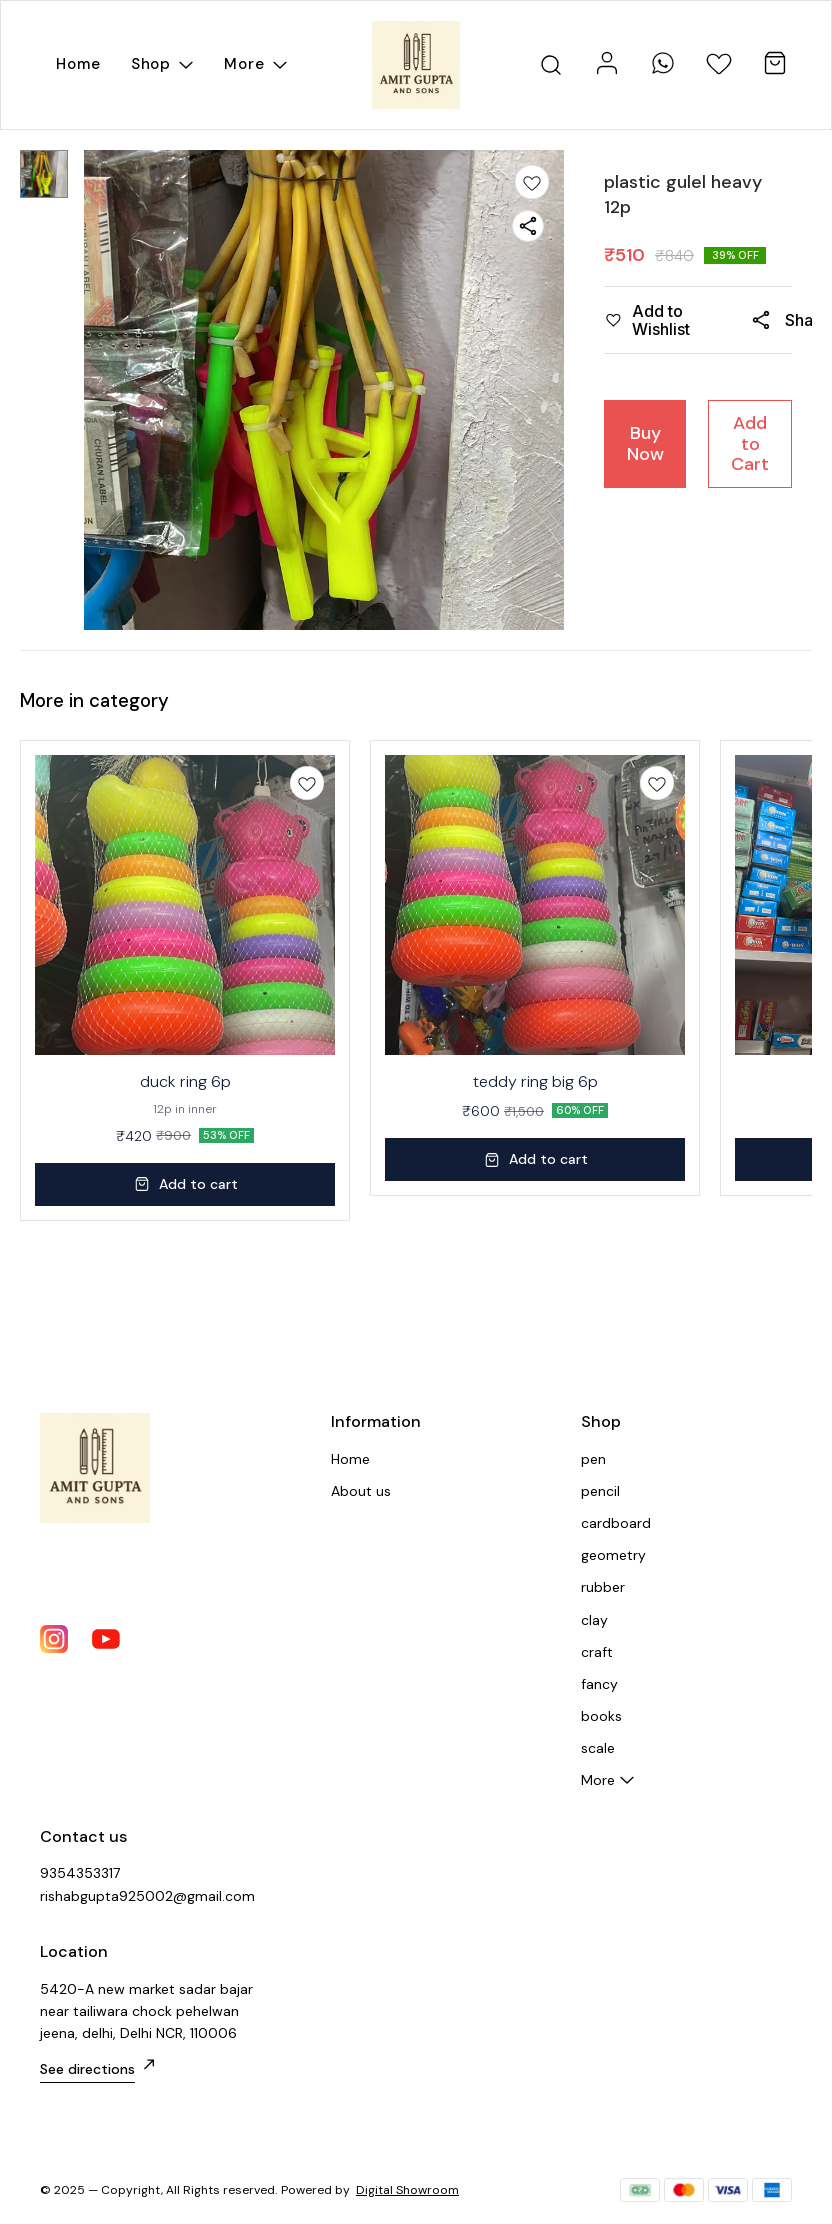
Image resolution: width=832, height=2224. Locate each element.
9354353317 (80, 1873)
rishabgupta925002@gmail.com (147, 1896)
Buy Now (645, 443)
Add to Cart (750, 443)
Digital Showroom (407, 2190)
